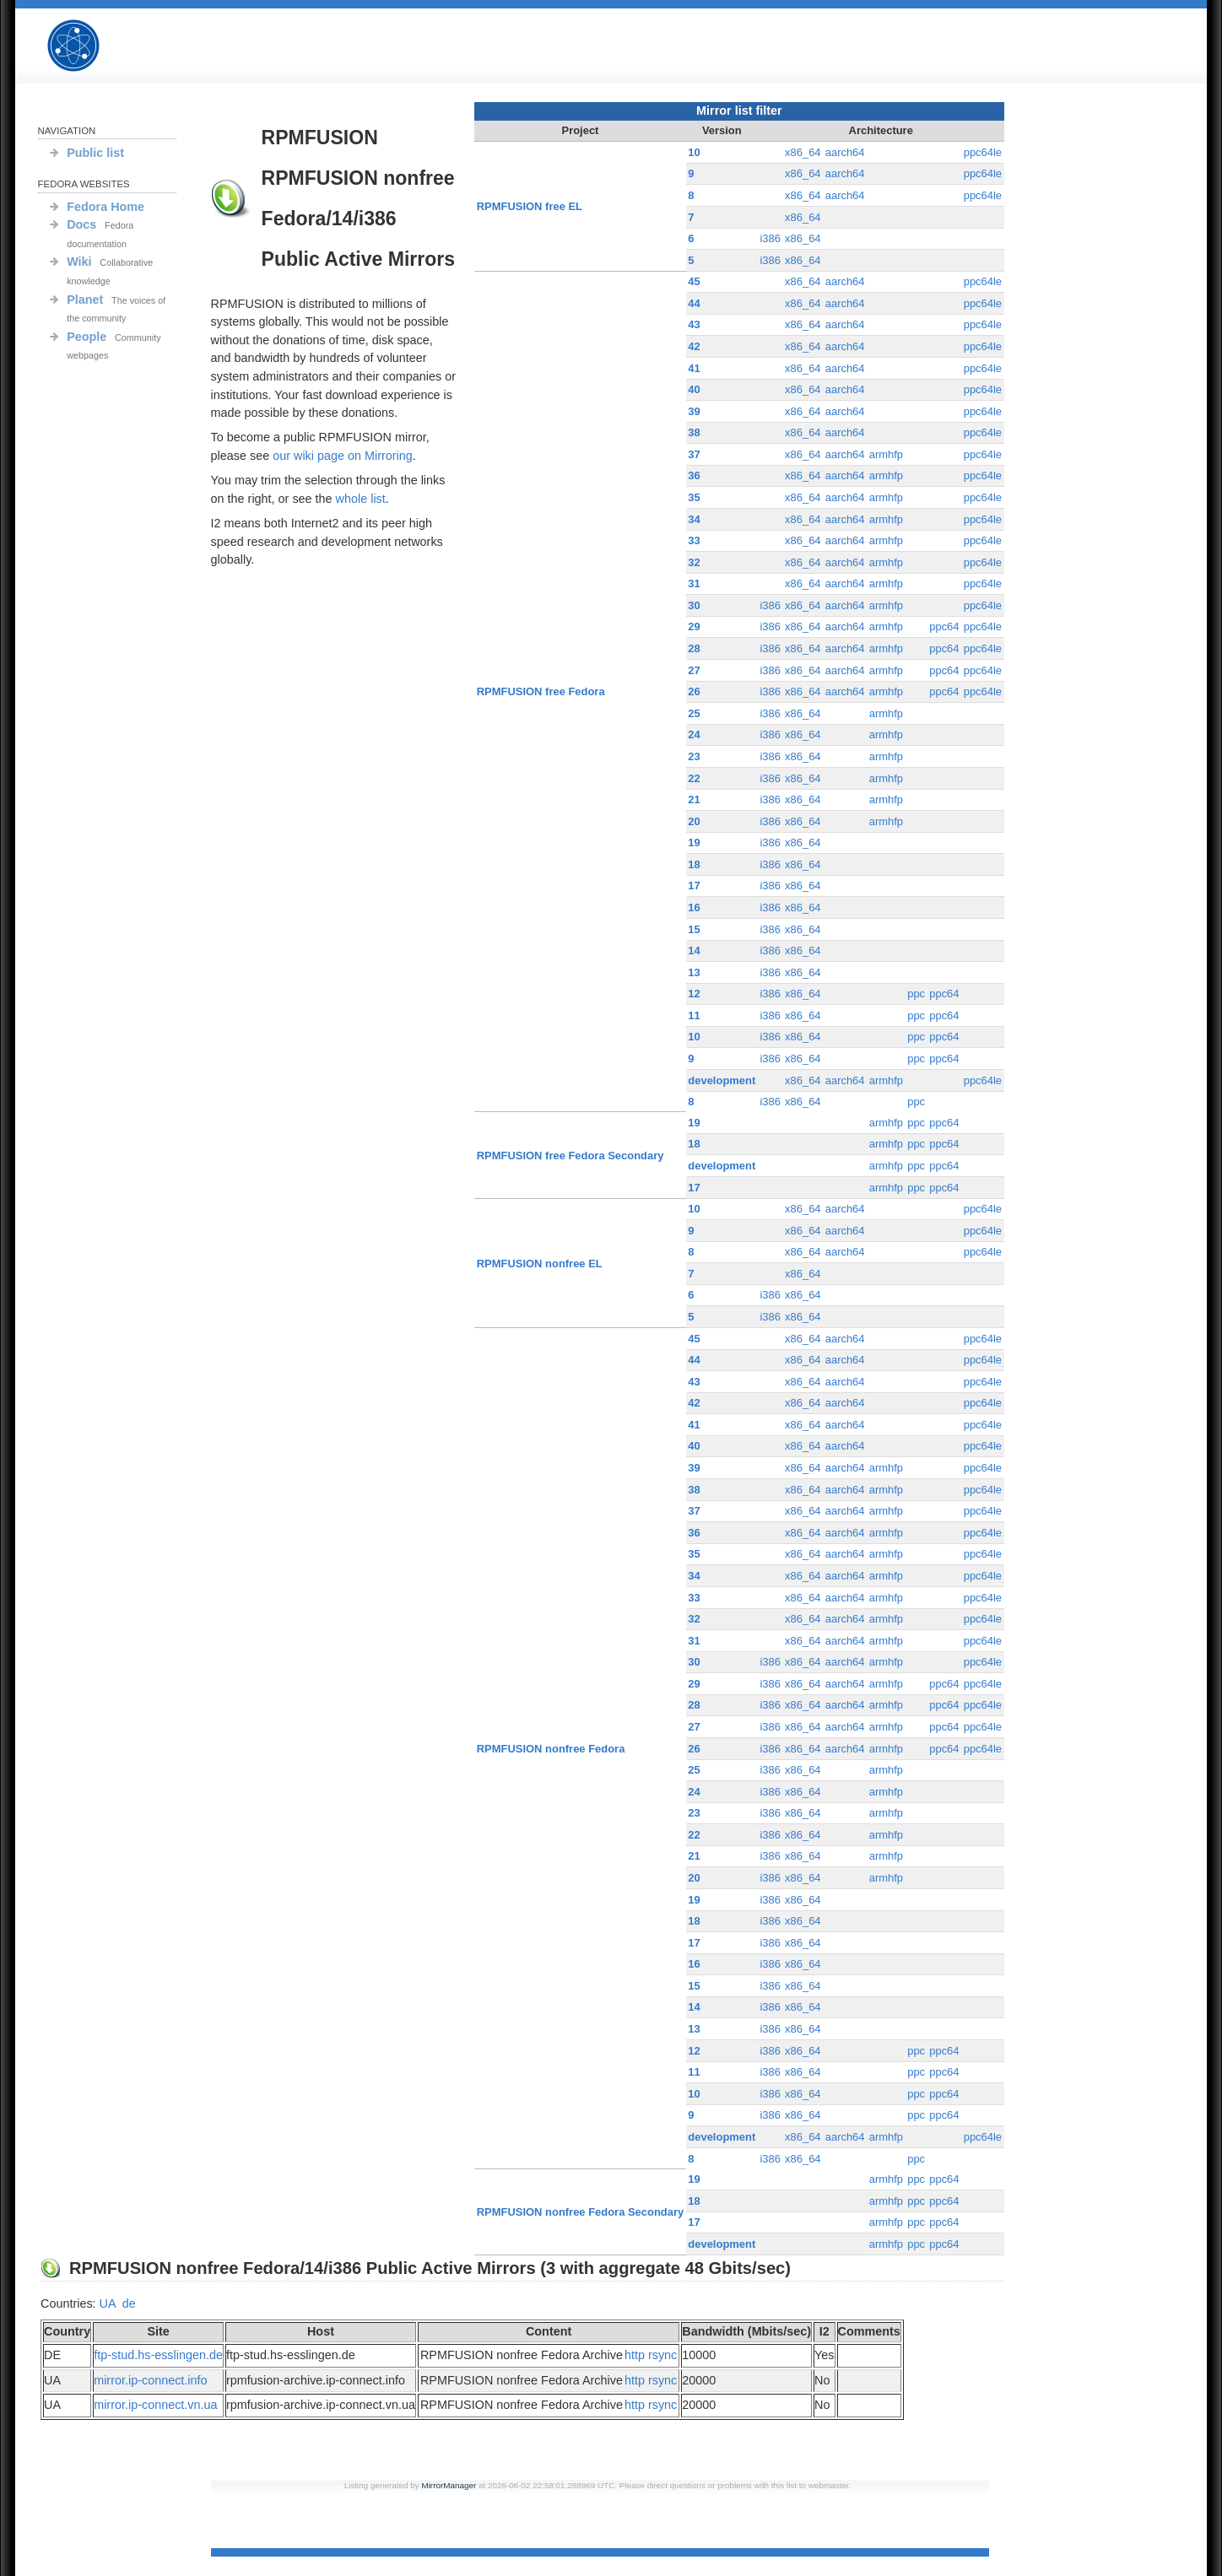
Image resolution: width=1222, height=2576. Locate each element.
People (86, 336)
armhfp (886, 454)
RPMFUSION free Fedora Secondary (570, 1155)
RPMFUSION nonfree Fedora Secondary (580, 2212)
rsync (662, 2355)
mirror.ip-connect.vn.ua (155, 2404)
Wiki (79, 261)
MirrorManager (448, 2485)
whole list (361, 498)
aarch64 (845, 152)
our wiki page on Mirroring (343, 455)
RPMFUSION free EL (529, 206)
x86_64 (803, 152)
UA (108, 2303)
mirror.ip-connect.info (150, 2380)
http (635, 2355)
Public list (95, 152)
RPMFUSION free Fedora (541, 691)
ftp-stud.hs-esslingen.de (158, 2355)
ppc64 (944, 626)
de (129, 2303)
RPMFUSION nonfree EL (540, 1263)
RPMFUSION (88, 46)
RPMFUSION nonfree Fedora (551, 1748)
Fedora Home (105, 206)
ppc (916, 993)
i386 (770, 238)
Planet (85, 299)
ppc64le (983, 152)
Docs (81, 224)
